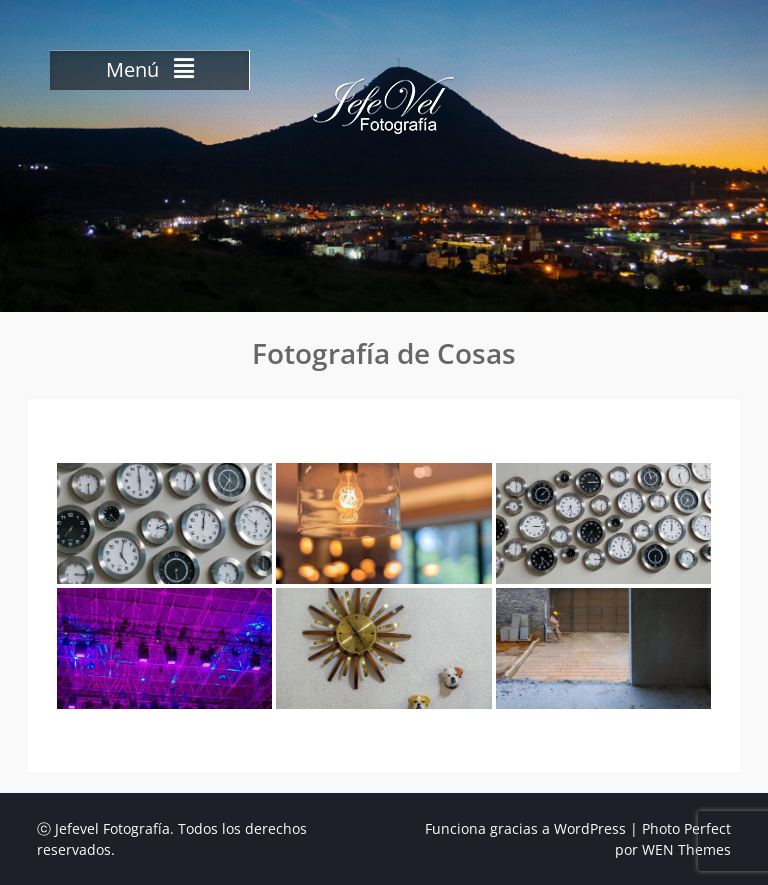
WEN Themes (686, 849)
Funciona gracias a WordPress (525, 828)
